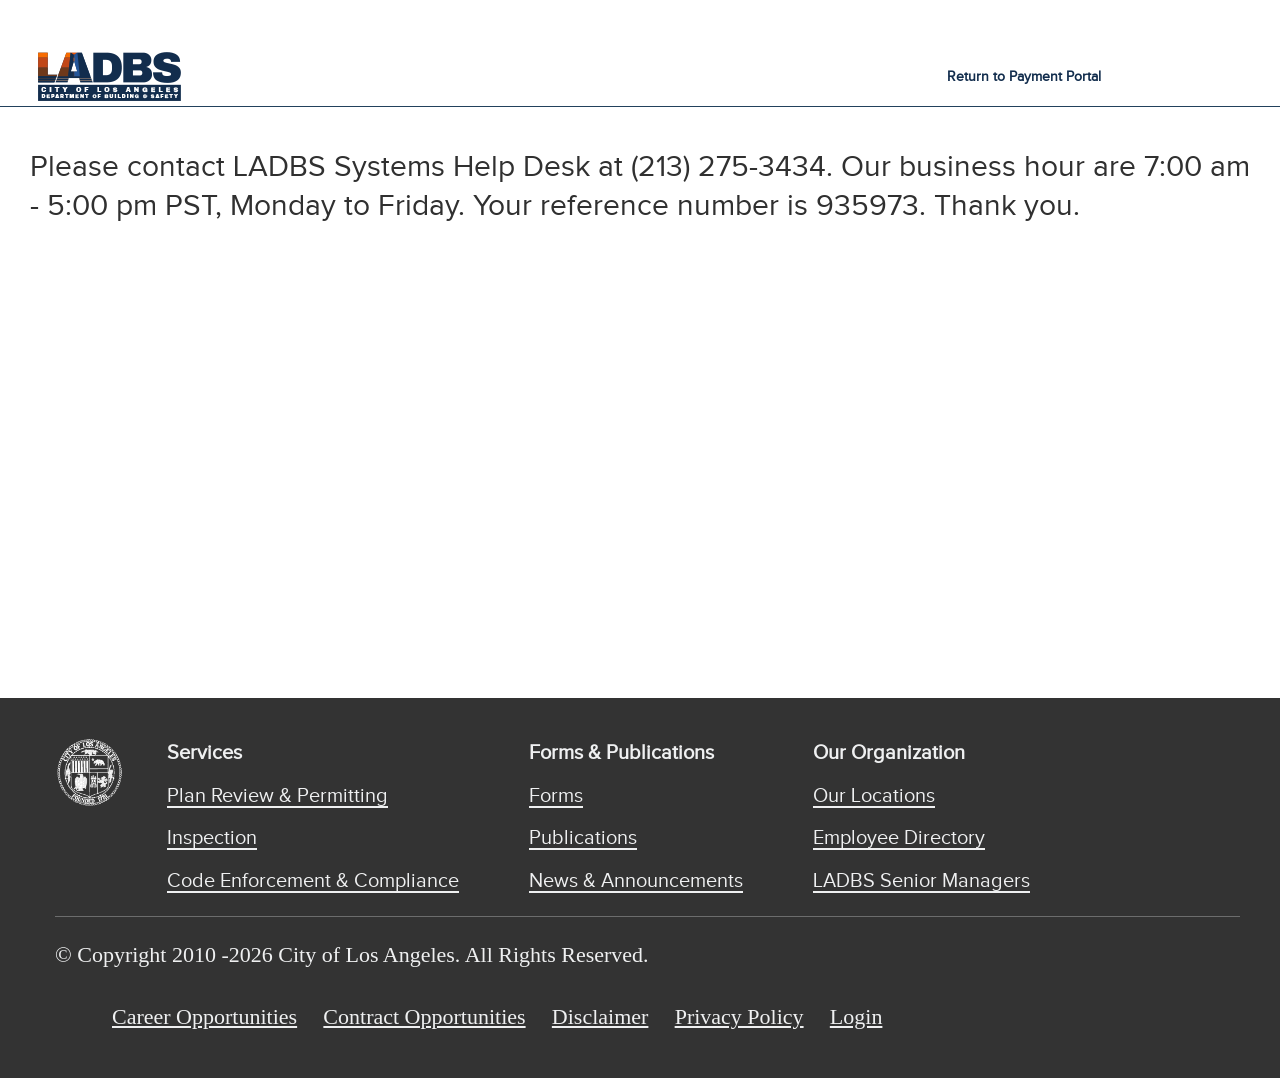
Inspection (212, 838)
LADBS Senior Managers (921, 881)
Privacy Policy (739, 1016)
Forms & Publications (621, 753)
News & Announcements (636, 881)
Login (856, 1016)
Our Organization (889, 753)
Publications (583, 838)
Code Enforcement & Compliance (313, 881)
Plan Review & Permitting (277, 796)
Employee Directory (899, 838)
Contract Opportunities (424, 1016)
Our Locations (874, 796)
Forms (556, 796)
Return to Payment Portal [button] (1024, 77)
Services (204, 753)
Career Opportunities (204, 1016)
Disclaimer (600, 1016)
